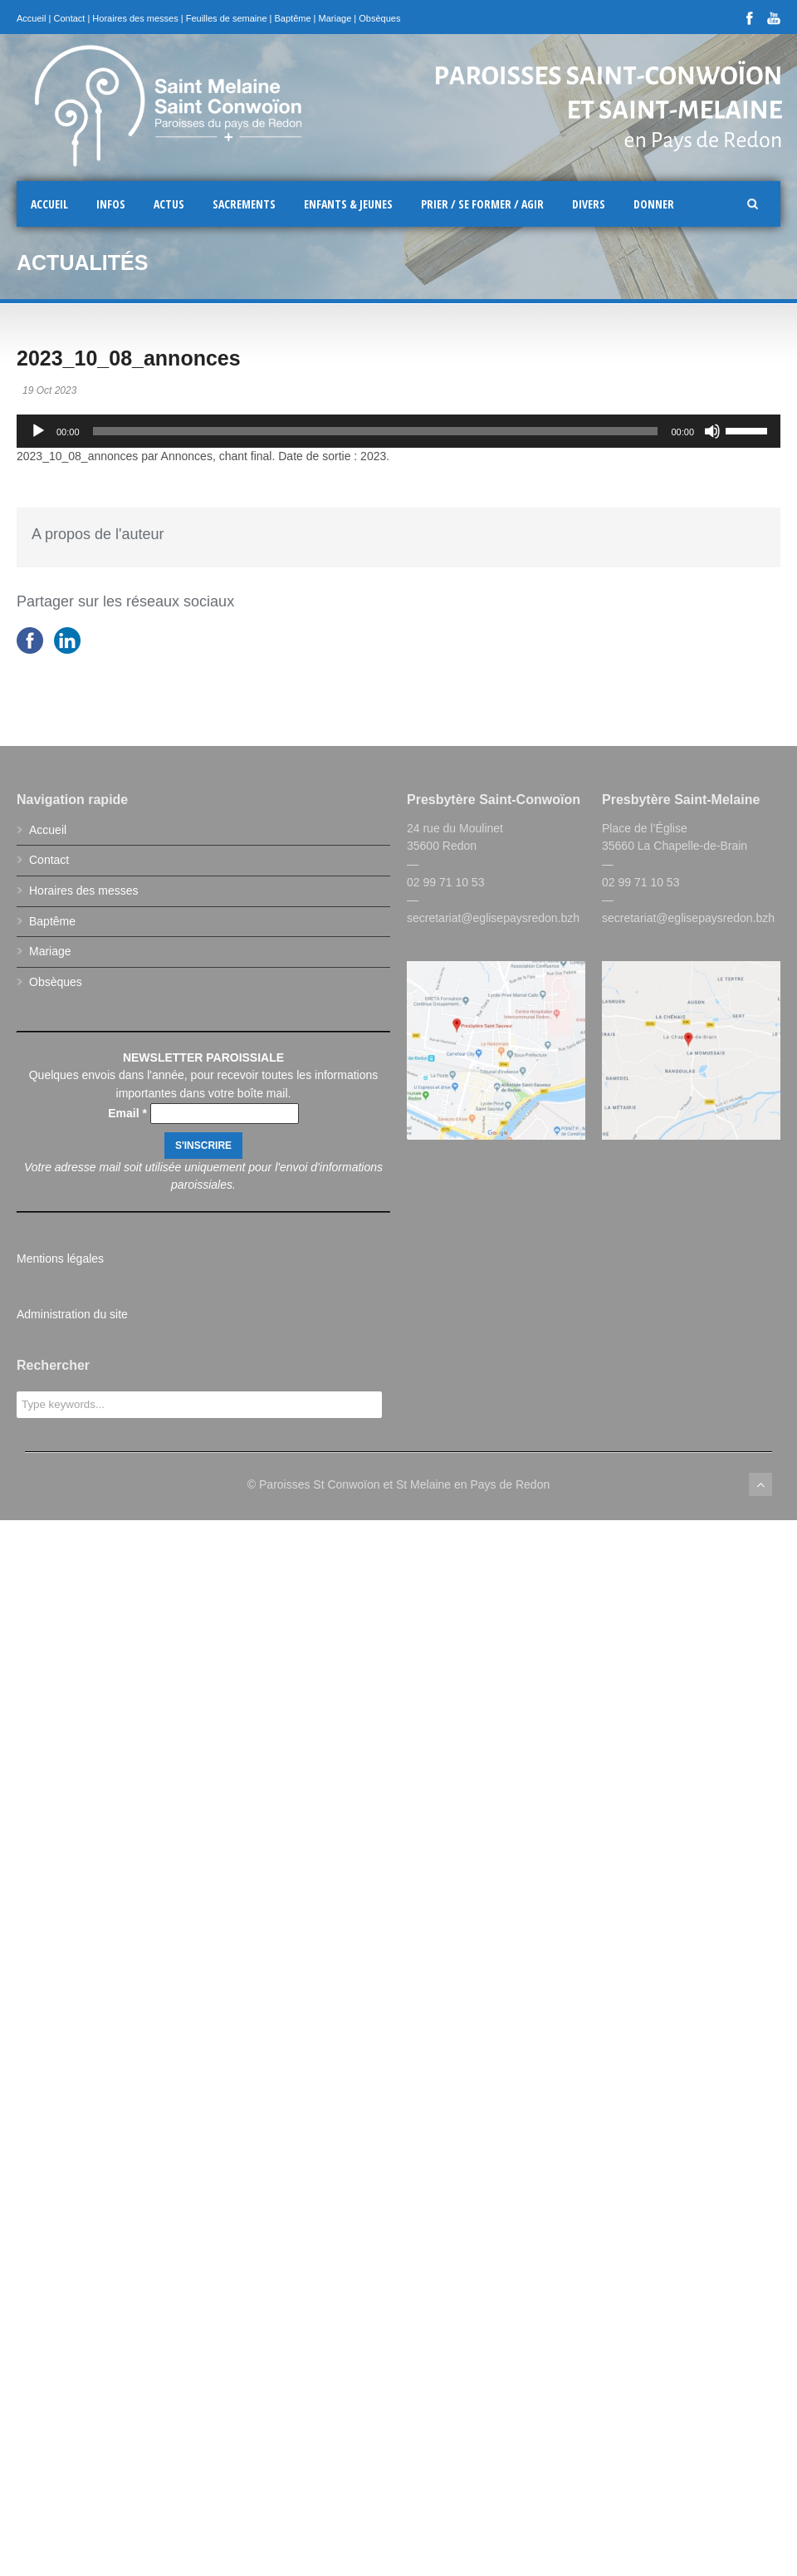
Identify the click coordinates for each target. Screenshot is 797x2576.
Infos (110, 204)
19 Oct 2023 (49, 390)
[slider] (375, 431)
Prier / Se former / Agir (482, 204)
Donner (653, 204)
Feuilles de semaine (226, 18)
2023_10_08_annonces (129, 358)
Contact (69, 18)
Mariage (335, 18)
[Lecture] (38, 431)
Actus (169, 204)
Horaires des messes (135, 18)
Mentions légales (60, 1258)
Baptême (293, 18)
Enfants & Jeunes (348, 204)
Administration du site (72, 1314)
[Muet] (712, 431)
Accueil (31, 18)
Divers (588, 204)
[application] (398, 431)
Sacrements (244, 204)
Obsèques (379, 18)
